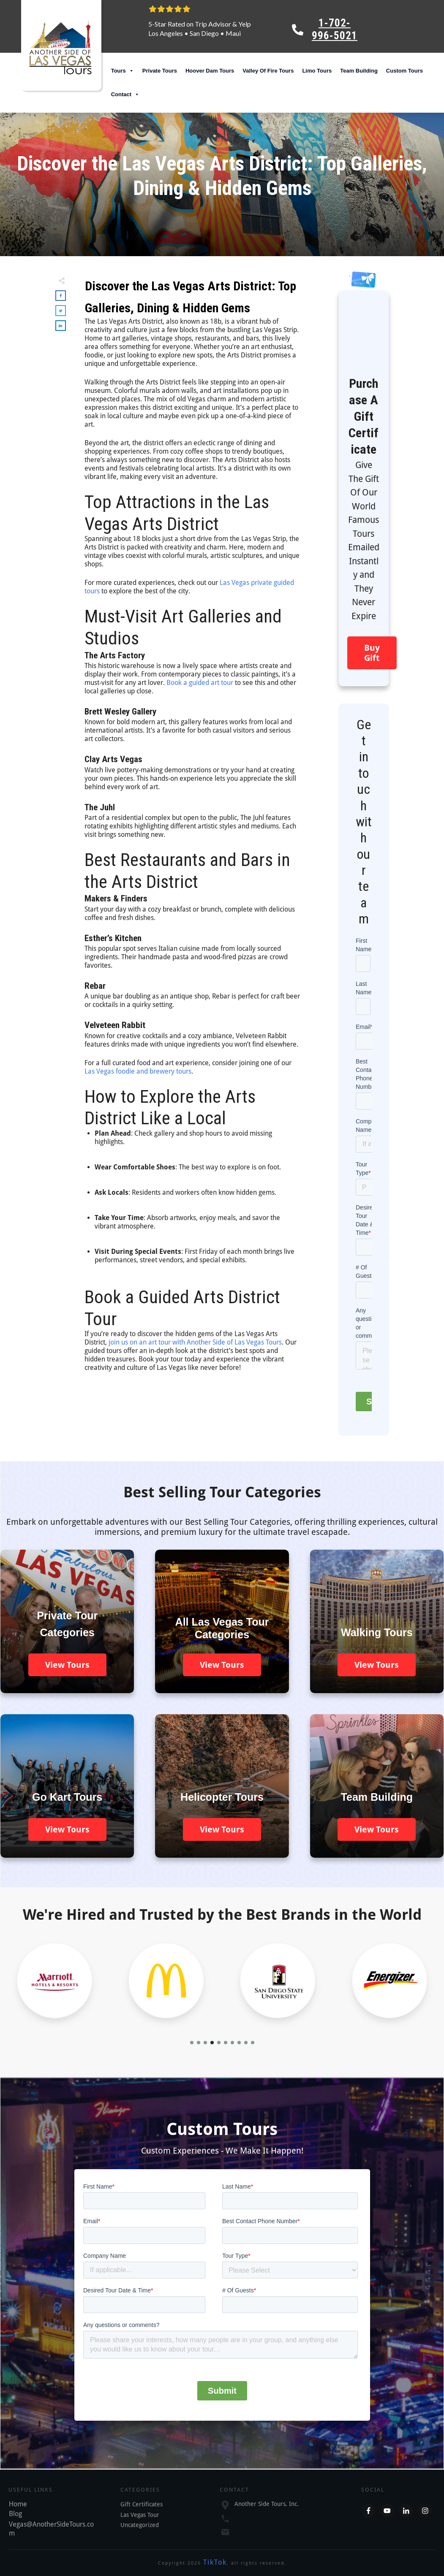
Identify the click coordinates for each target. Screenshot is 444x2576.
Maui (233, 33)
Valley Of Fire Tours (268, 71)
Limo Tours (317, 71)
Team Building (359, 71)
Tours (122, 70)
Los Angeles (165, 33)
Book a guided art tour (199, 683)
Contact (125, 94)
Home (18, 2504)
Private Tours (159, 71)
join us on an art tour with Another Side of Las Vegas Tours (195, 1342)
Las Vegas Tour (139, 2514)
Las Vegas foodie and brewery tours (137, 1071)
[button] (191, 2042)
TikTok (215, 2562)
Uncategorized (139, 2525)
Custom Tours (404, 71)
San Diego (204, 33)
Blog (15, 2514)
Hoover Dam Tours (209, 71)
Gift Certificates (141, 2504)
